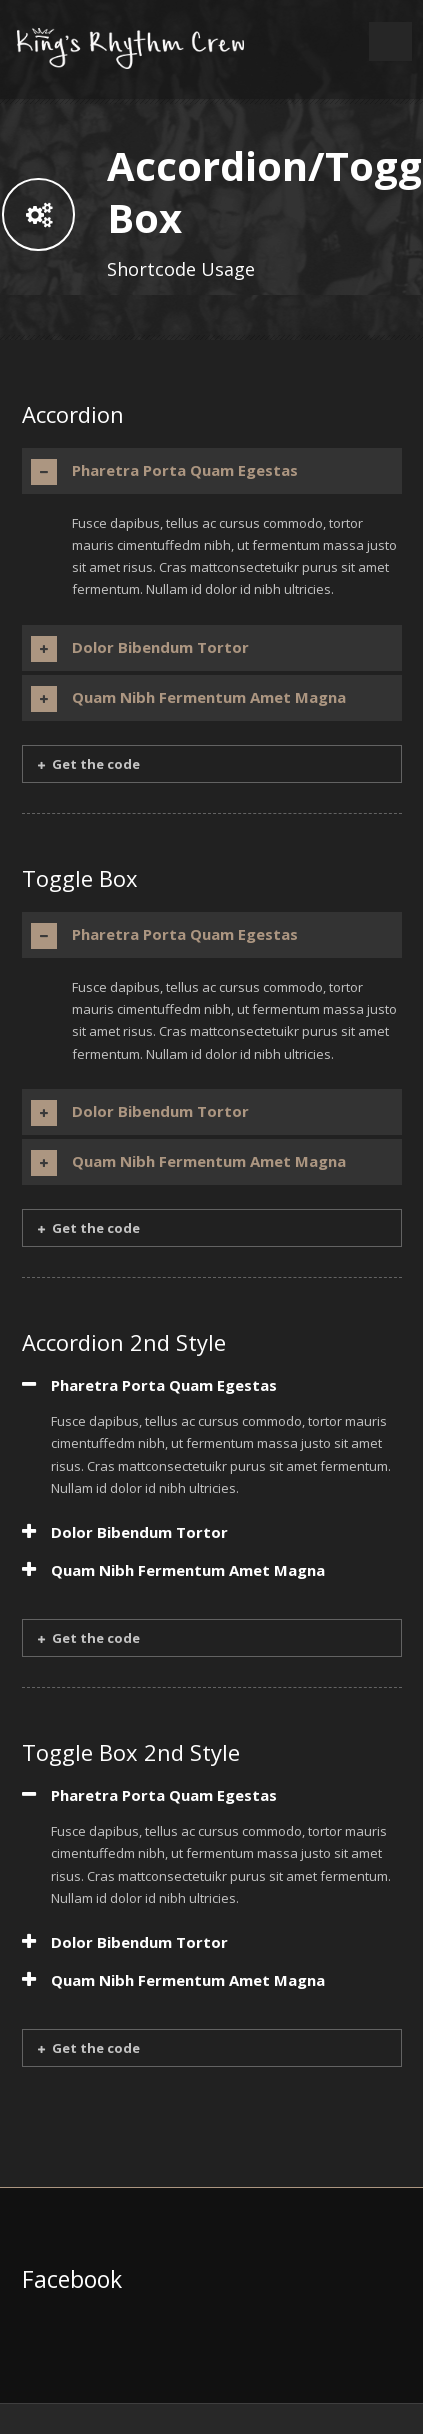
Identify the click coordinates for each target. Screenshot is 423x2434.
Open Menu (390, 41)
